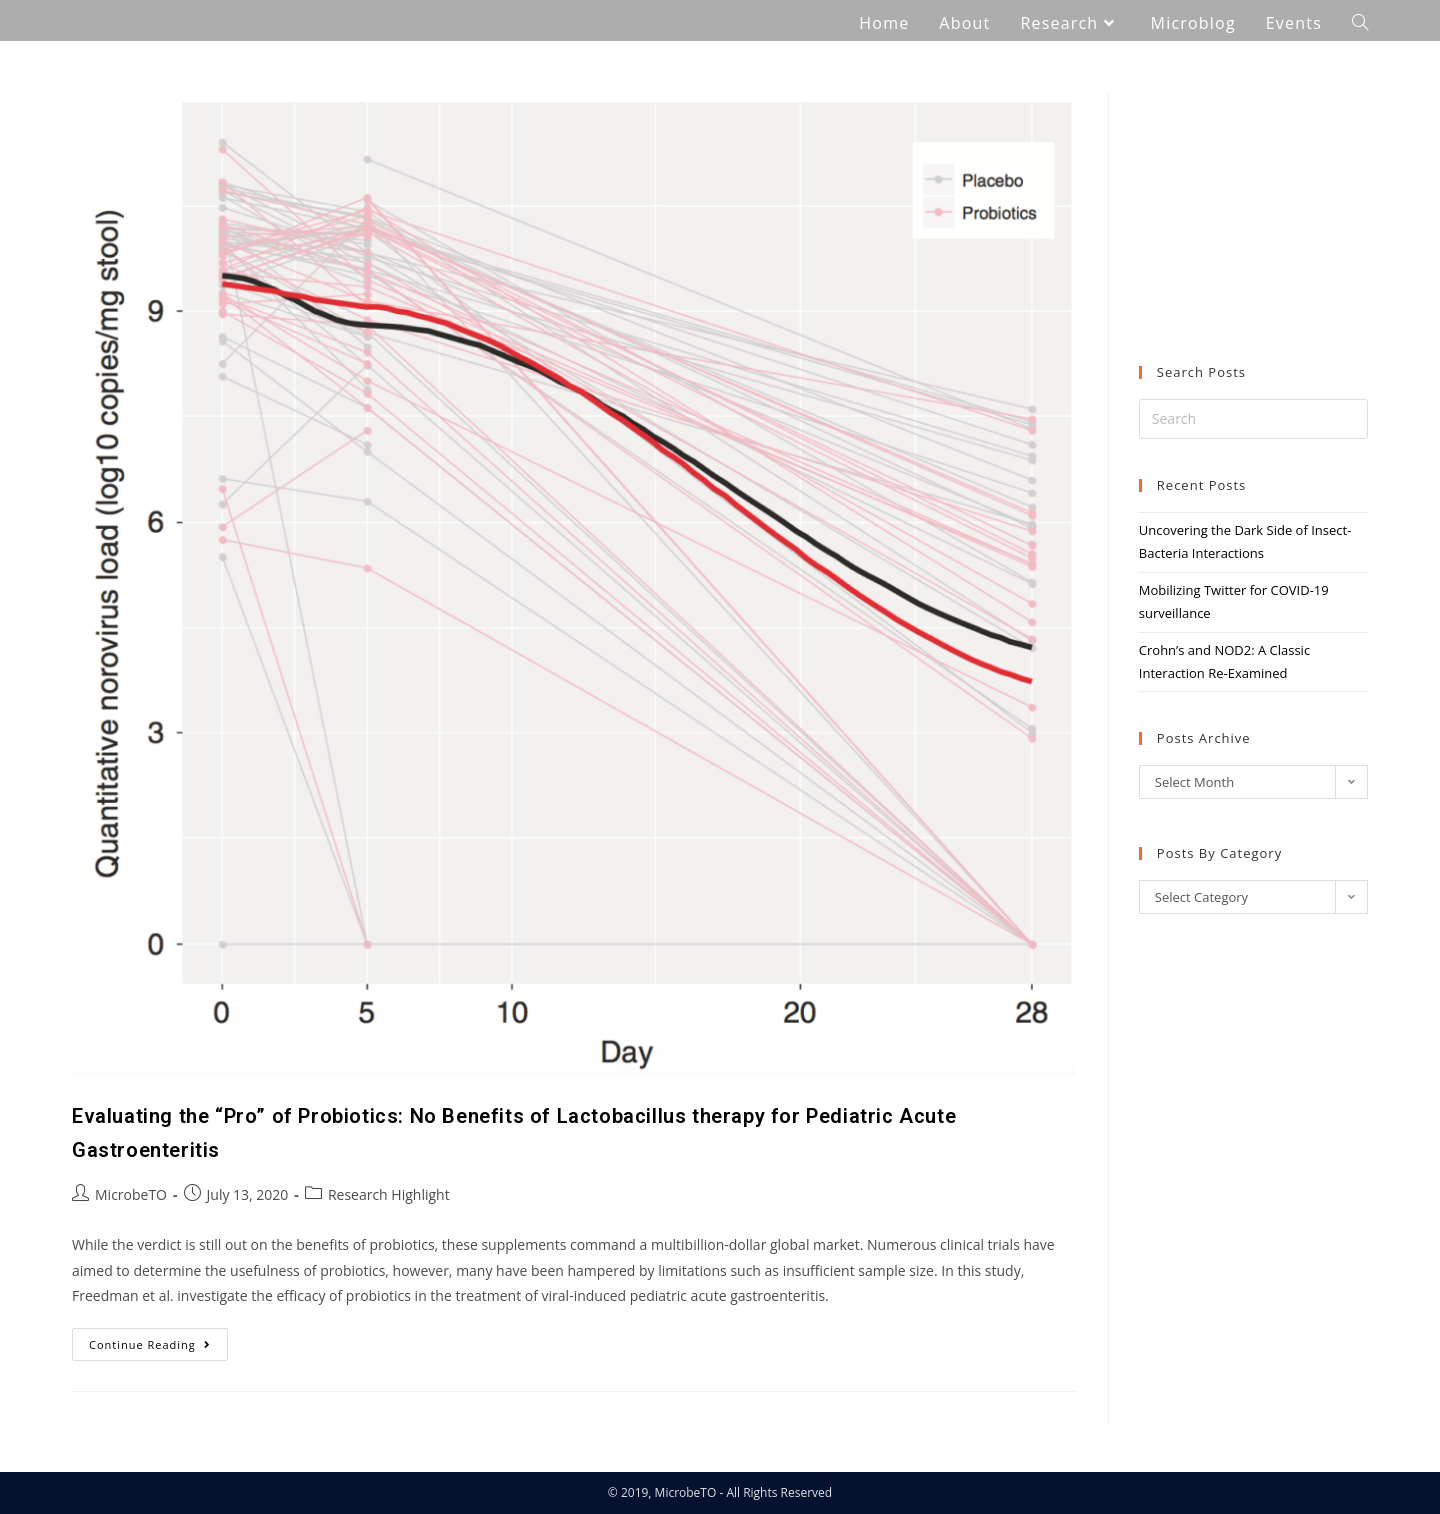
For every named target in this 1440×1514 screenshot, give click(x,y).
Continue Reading (158, 1340)
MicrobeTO (131, 1194)
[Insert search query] (1253, 419)
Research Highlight (389, 1194)
